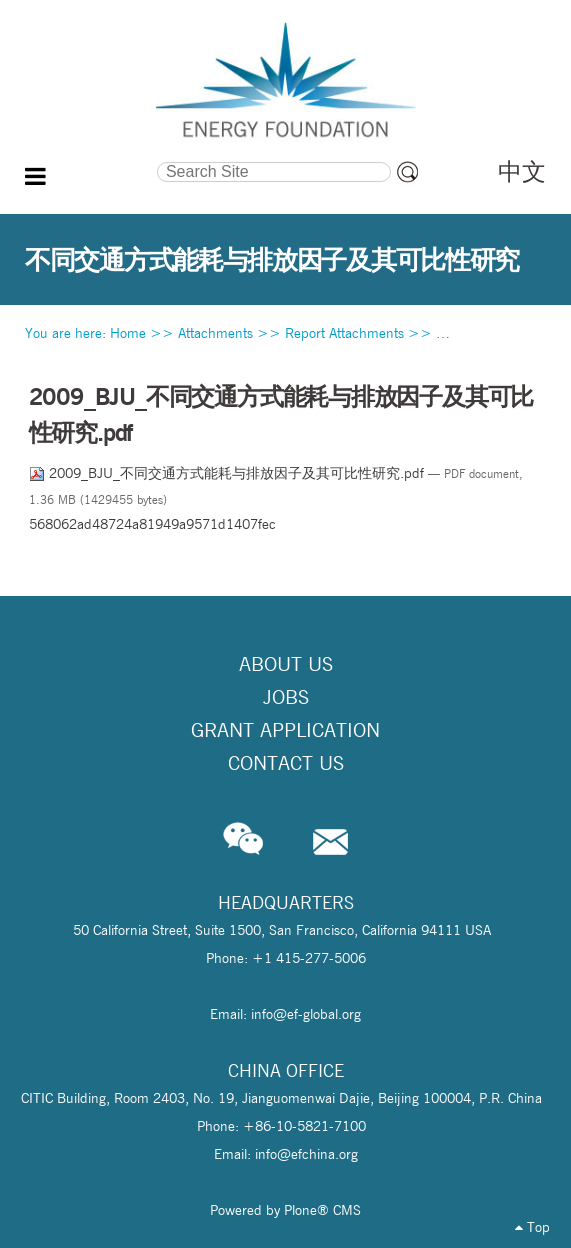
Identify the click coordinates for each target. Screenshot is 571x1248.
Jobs (286, 697)
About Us (286, 664)
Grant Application (285, 730)
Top (532, 1227)
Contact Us (286, 763)
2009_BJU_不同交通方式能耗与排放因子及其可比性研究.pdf (228, 473)
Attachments (215, 333)
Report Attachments (344, 333)
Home (128, 333)
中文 (522, 171)
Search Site (91, 160)
